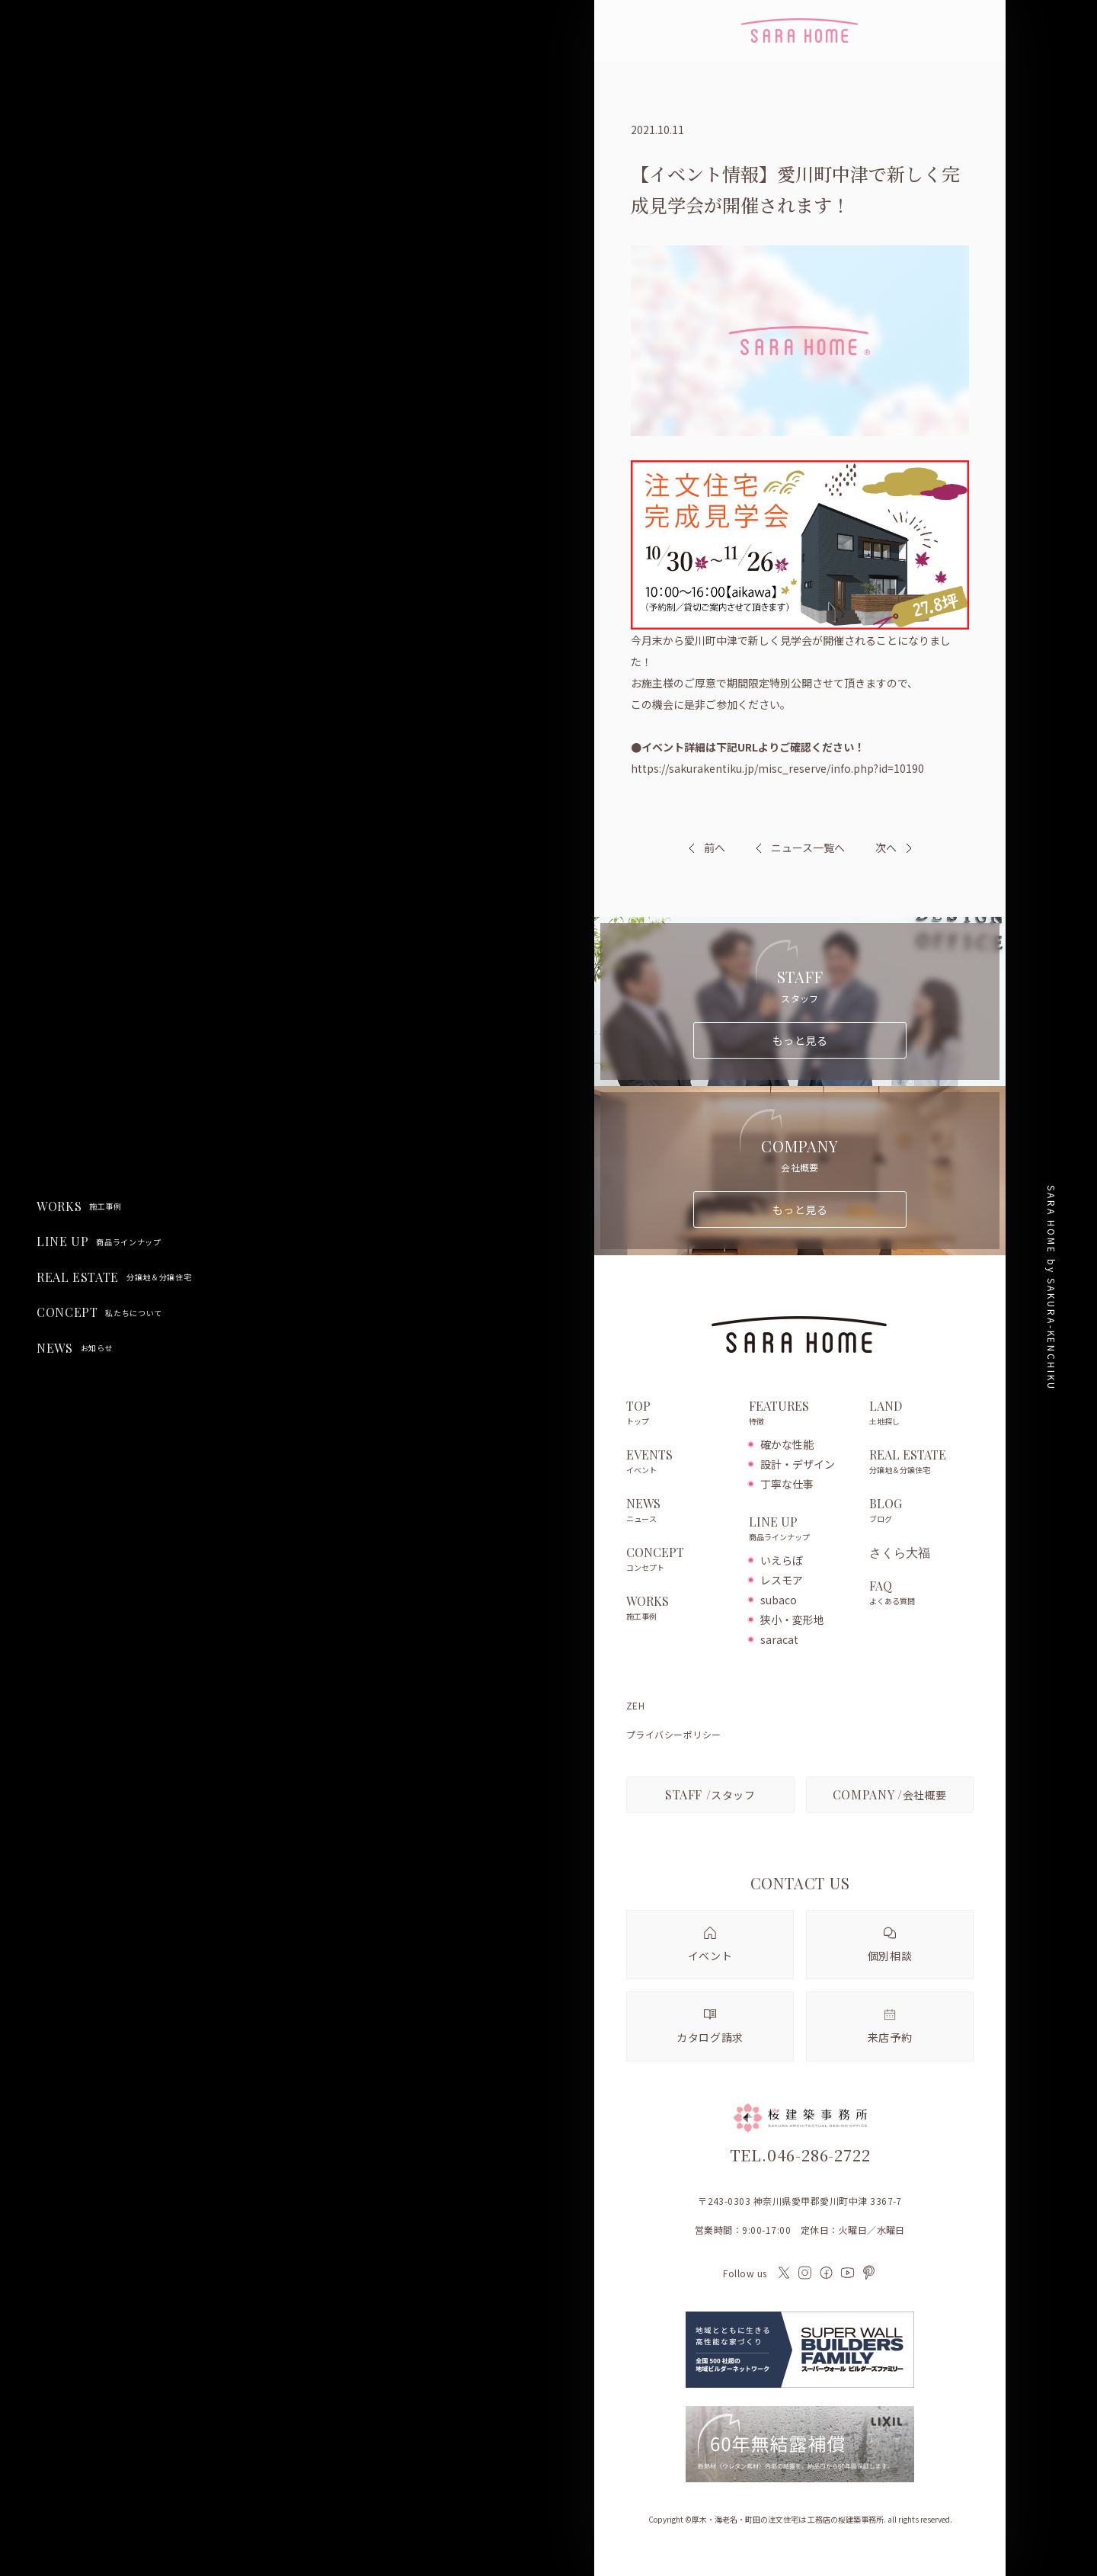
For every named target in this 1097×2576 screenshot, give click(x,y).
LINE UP (99, 1241)
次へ (886, 847)
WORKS (79, 1206)
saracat (779, 1639)
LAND (921, 1414)
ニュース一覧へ (800, 847)
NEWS (75, 1348)
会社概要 (890, 1794)
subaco (778, 1599)
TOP (680, 1414)
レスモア (781, 1580)
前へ (714, 847)
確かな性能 (787, 1444)
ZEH (635, 1705)
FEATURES (801, 1414)
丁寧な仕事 (787, 1483)
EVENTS (680, 1462)
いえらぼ (781, 1560)
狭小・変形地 (792, 1619)
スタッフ (710, 1794)
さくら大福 (899, 1552)
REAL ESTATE (114, 1277)
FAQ (921, 1593)
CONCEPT (99, 1312)
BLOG (921, 1511)
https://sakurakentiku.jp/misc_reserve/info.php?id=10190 (777, 768)
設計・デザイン (797, 1464)
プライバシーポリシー (673, 1734)
